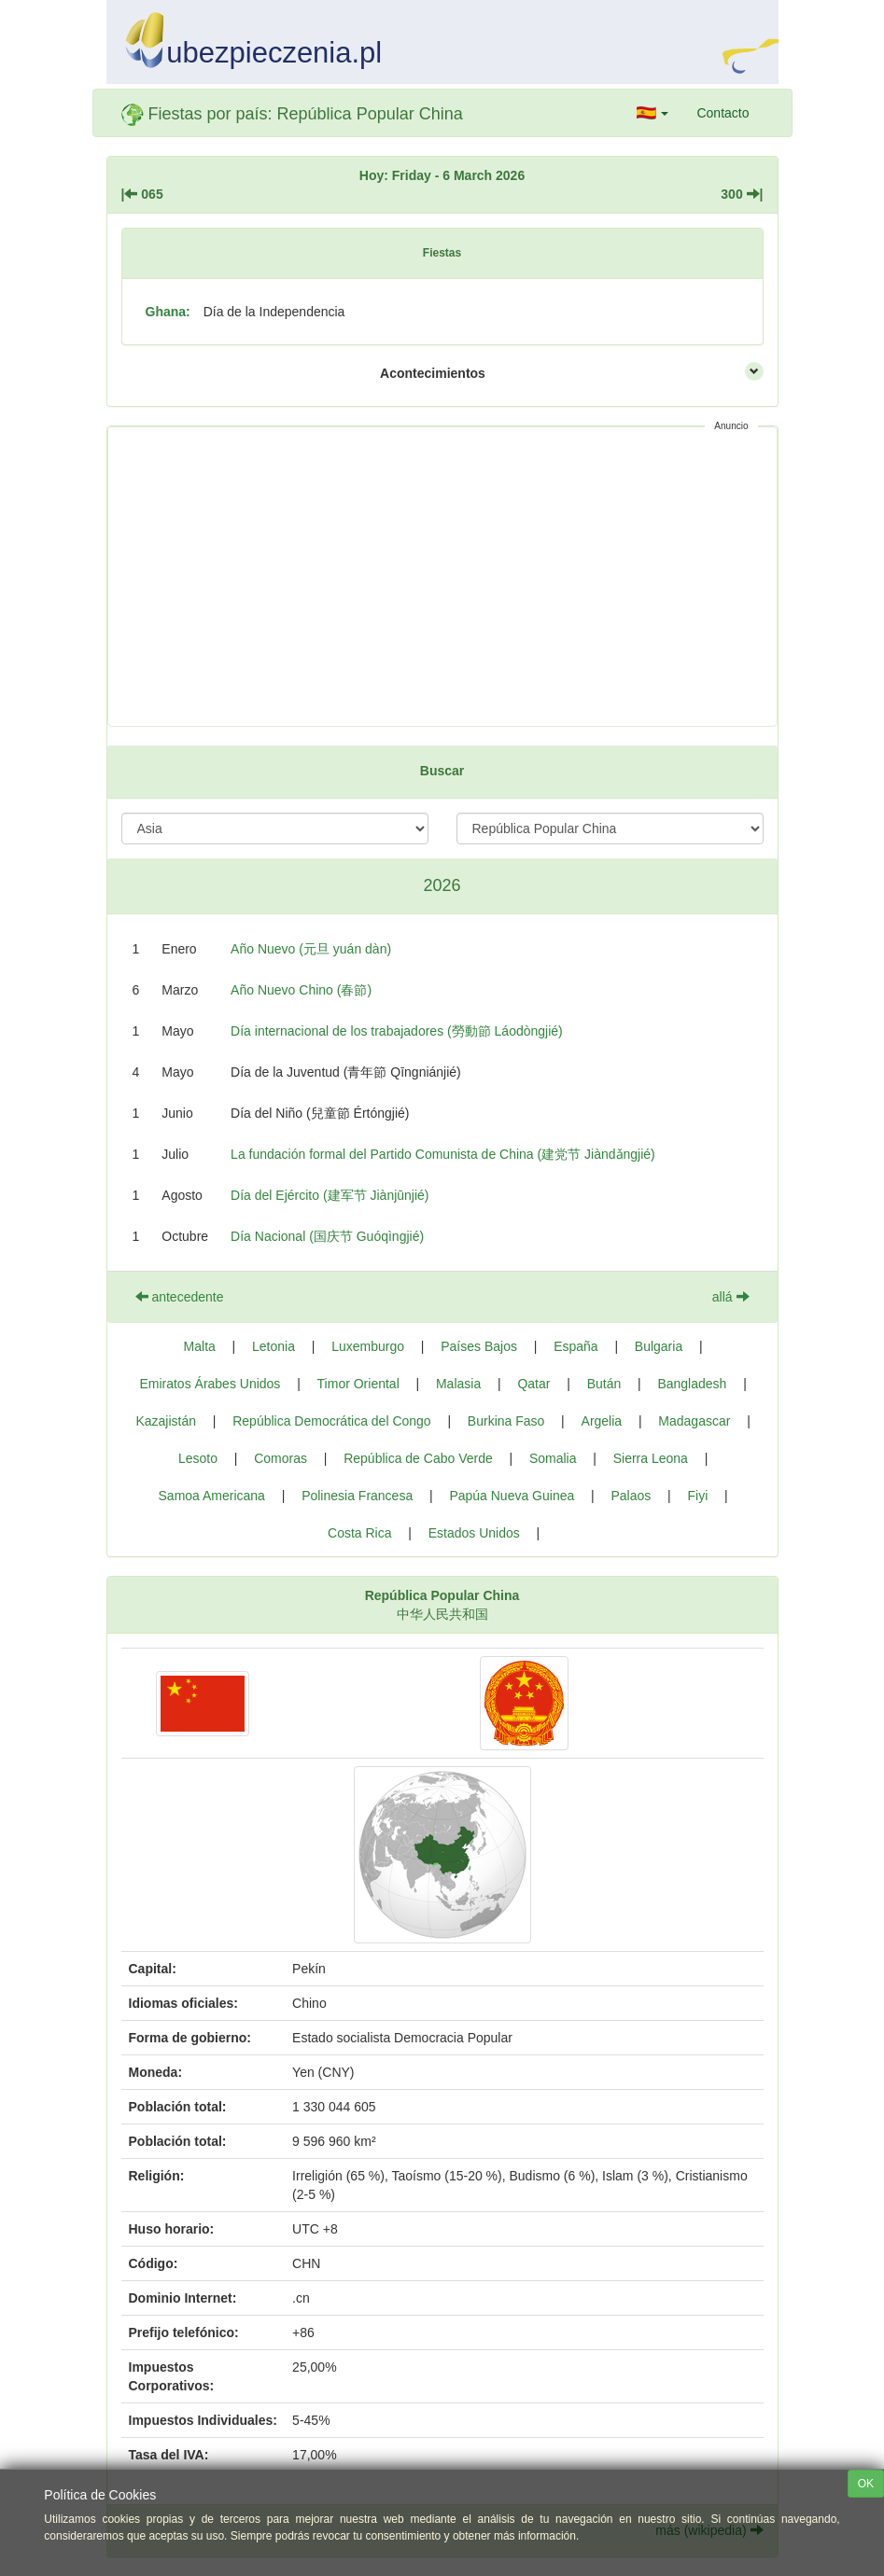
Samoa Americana (212, 1495)
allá (731, 1296)
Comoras (280, 1458)
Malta (200, 1346)
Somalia (553, 1458)
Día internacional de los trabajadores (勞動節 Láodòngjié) (397, 1030)
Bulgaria (658, 1346)
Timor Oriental (358, 1383)
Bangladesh (691, 1383)
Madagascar (694, 1420)
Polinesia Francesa (357, 1495)
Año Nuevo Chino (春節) (301, 989)
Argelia (602, 1420)
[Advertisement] (442, 576)
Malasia (458, 1383)
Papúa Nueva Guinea (511, 1495)
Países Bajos (479, 1346)
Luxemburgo (367, 1346)
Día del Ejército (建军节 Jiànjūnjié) (329, 1195)
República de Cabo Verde (418, 1458)
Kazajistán (165, 1420)
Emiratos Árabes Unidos (209, 1383)
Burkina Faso (506, 1420)
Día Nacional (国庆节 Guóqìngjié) (327, 1236)
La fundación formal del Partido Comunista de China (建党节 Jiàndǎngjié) (443, 1154)
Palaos (630, 1495)
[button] (653, 113)
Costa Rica (359, 1532)
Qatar (533, 1383)
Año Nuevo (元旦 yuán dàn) (311, 948)
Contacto (722, 112)
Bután (604, 1383)
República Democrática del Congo (331, 1420)
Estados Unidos (474, 1532)
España (575, 1346)
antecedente (179, 1296)
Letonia (273, 1346)
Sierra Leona (650, 1458)
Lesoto (197, 1458)
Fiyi (697, 1495)
